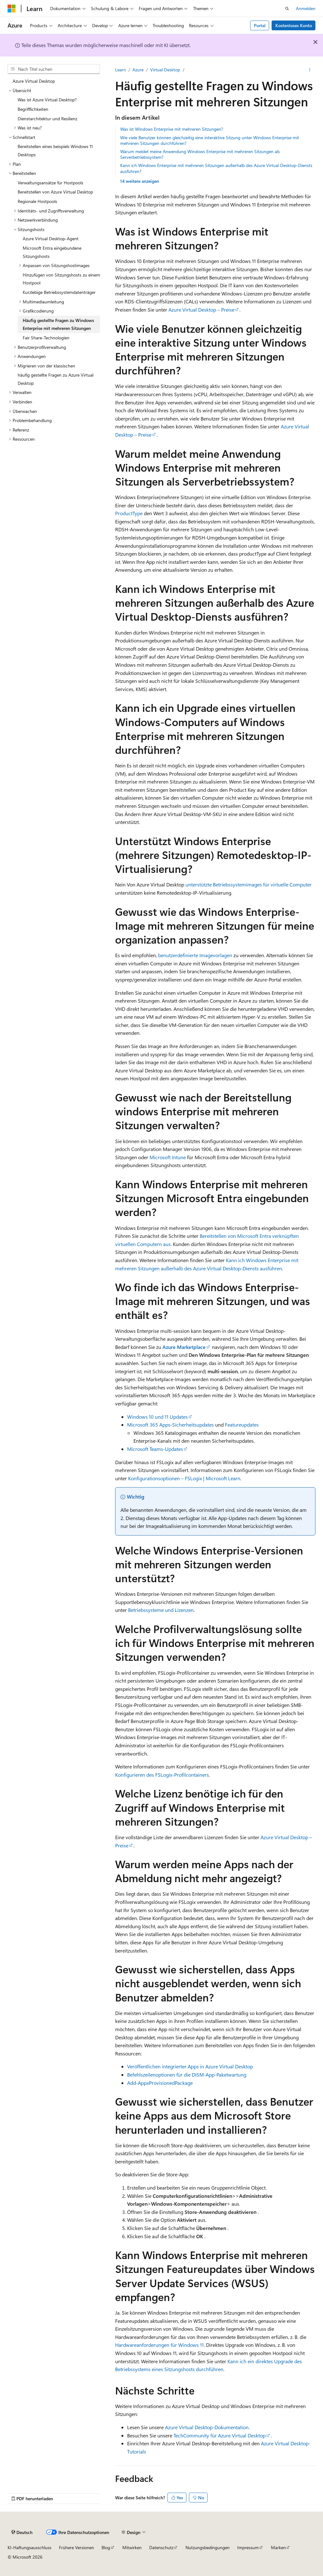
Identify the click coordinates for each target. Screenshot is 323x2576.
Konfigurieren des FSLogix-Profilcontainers (162, 1774)
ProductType (129, 513)
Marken (278, 2547)
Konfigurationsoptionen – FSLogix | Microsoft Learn (184, 1478)
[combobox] (54, 69)
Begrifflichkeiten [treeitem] (33, 109)
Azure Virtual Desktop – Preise (201, 309)
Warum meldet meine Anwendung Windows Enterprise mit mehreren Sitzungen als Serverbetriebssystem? (200, 154)
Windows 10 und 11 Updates (157, 1416)
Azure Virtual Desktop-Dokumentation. (207, 2427)
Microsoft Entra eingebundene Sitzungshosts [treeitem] (52, 252)
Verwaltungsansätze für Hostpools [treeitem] (50, 183)
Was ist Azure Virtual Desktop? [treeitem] (47, 100)
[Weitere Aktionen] (309, 70)
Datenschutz (161, 2547)
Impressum (248, 2547)
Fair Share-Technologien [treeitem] (46, 338)
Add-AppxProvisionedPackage (160, 2082)
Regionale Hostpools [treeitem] (37, 201)
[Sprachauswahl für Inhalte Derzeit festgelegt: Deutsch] (22, 2532)
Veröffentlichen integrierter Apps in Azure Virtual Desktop (190, 2066)
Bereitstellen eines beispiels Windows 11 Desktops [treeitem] (55, 150)
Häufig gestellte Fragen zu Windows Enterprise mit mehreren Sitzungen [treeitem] (58, 324)
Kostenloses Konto (293, 25)
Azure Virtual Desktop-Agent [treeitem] (51, 239)
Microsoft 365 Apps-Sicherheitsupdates (170, 1424)
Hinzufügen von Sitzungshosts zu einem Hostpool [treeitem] (61, 279)
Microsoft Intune (168, 1157)
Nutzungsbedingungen (207, 2547)
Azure (138, 70)
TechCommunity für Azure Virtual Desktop (219, 2435)
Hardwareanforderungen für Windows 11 (159, 2344)
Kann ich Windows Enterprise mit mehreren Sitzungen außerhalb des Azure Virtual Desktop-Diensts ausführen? (216, 168)
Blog (106, 2547)
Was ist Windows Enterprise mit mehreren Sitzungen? (171, 129)
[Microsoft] (12, 8)
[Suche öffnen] (287, 8)
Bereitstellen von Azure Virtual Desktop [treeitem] (55, 192)
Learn (120, 70)
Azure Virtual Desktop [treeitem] (34, 81)
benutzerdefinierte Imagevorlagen (195, 955)
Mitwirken (132, 2547)
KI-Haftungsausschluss (29, 2547)
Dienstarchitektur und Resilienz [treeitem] (47, 119)
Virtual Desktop (165, 70)
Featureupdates (242, 1424)
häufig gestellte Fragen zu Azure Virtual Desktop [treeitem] (55, 379)
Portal (260, 25)
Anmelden (305, 8)
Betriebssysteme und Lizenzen (161, 1610)
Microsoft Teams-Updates (155, 1449)
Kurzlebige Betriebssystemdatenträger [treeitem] (59, 292)
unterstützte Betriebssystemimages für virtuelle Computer (248, 884)
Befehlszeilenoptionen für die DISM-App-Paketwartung (186, 2074)
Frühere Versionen (76, 2547)
